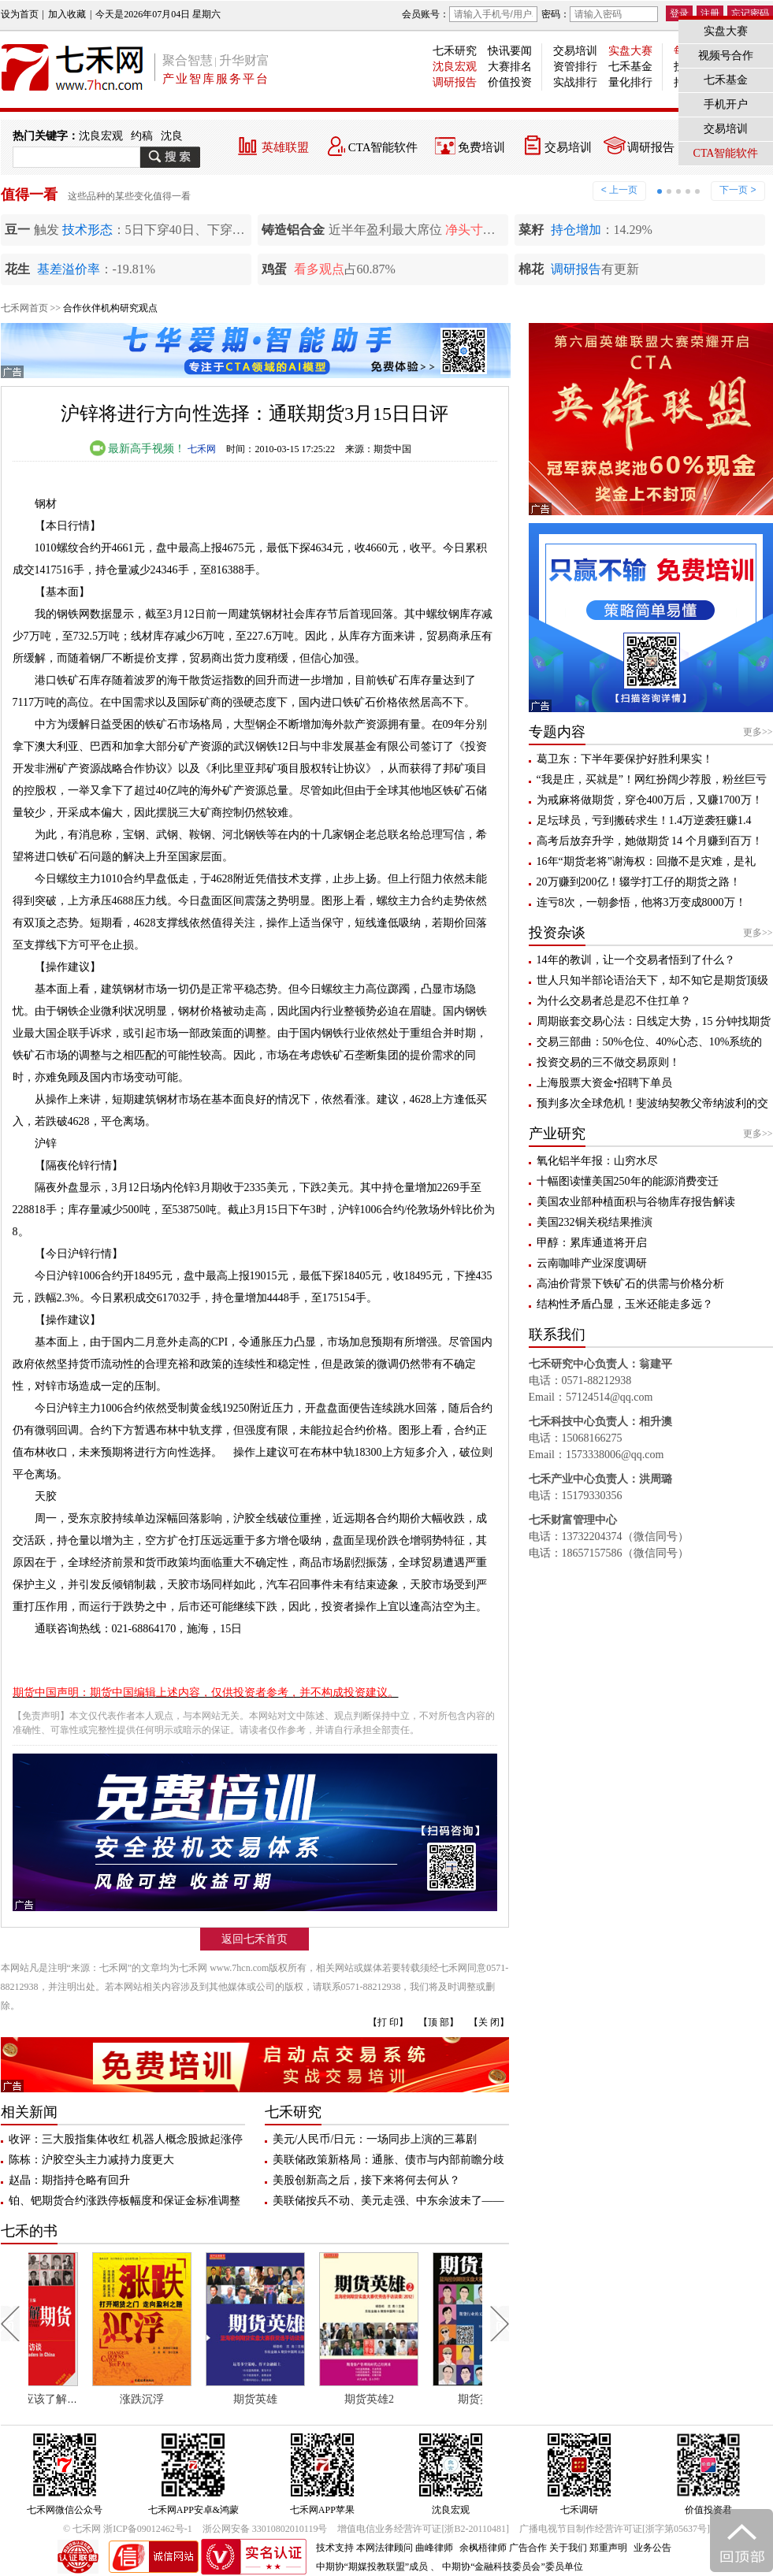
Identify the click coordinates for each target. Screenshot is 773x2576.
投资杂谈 (557, 933)
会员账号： (469, 14)
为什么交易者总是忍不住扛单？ (614, 1001)
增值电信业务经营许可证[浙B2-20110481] (423, 2528)
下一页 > (737, 189)
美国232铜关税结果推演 (594, 1222)
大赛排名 (510, 66)
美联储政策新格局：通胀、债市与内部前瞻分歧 (388, 2160)
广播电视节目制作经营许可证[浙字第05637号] (614, 2528)
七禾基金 (630, 66)
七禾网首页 (24, 308)
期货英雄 (303, 2399)
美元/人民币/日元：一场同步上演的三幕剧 (375, 2139)
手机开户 (726, 104)
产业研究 (557, 1133)
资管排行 (575, 66)
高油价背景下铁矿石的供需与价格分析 (630, 1284)
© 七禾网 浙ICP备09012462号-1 (127, 2528)
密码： (599, 14)
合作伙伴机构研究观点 (110, 308)
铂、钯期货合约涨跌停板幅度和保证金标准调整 (124, 2201)
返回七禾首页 (254, 1939)
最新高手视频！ (138, 449)
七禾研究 (455, 51)
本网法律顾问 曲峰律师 (404, 2547)
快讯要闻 (510, 51)
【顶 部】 (438, 2022)
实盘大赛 (630, 51)
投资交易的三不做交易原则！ (608, 1062)
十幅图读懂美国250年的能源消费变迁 (628, 1181)
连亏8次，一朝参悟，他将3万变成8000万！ (641, 902)
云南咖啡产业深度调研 (592, 1263)
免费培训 (481, 147)
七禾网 (202, 449)
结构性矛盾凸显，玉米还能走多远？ (625, 1304)
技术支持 (335, 2547)
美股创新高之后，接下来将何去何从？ (366, 2180)
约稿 (142, 136)
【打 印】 (388, 2022)
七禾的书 (29, 2231)
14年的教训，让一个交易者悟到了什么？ (636, 960)
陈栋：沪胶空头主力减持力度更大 (91, 2160)
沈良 (172, 136)
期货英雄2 (415, 2399)
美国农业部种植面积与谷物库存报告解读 (636, 1202)
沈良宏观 (455, 66)
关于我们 (568, 2547)
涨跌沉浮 (189, 2399)
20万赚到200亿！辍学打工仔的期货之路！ (639, 882)
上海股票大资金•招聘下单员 (605, 1083)
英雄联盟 (285, 147)
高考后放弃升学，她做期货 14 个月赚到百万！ (650, 841)
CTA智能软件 (383, 147)
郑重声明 (608, 2547)
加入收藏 (67, 14)
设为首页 (20, 14)
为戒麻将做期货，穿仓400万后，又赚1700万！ (650, 800)
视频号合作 (725, 55)
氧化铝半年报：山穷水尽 (597, 1161)
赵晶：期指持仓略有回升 (69, 2180)
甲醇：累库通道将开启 (592, 1243)
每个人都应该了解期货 (81, 2399)
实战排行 (575, 82)
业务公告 (652, 2547)
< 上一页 (619, 189)
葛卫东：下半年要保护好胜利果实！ (625, 759)
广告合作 (528, 2547)
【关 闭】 (489, 2022)
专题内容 (557, 732)
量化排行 (630, 82)
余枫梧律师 (483, 2547)
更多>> (758, 731)
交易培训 (575, 51)
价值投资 (510, 82)
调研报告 (455, 82)
